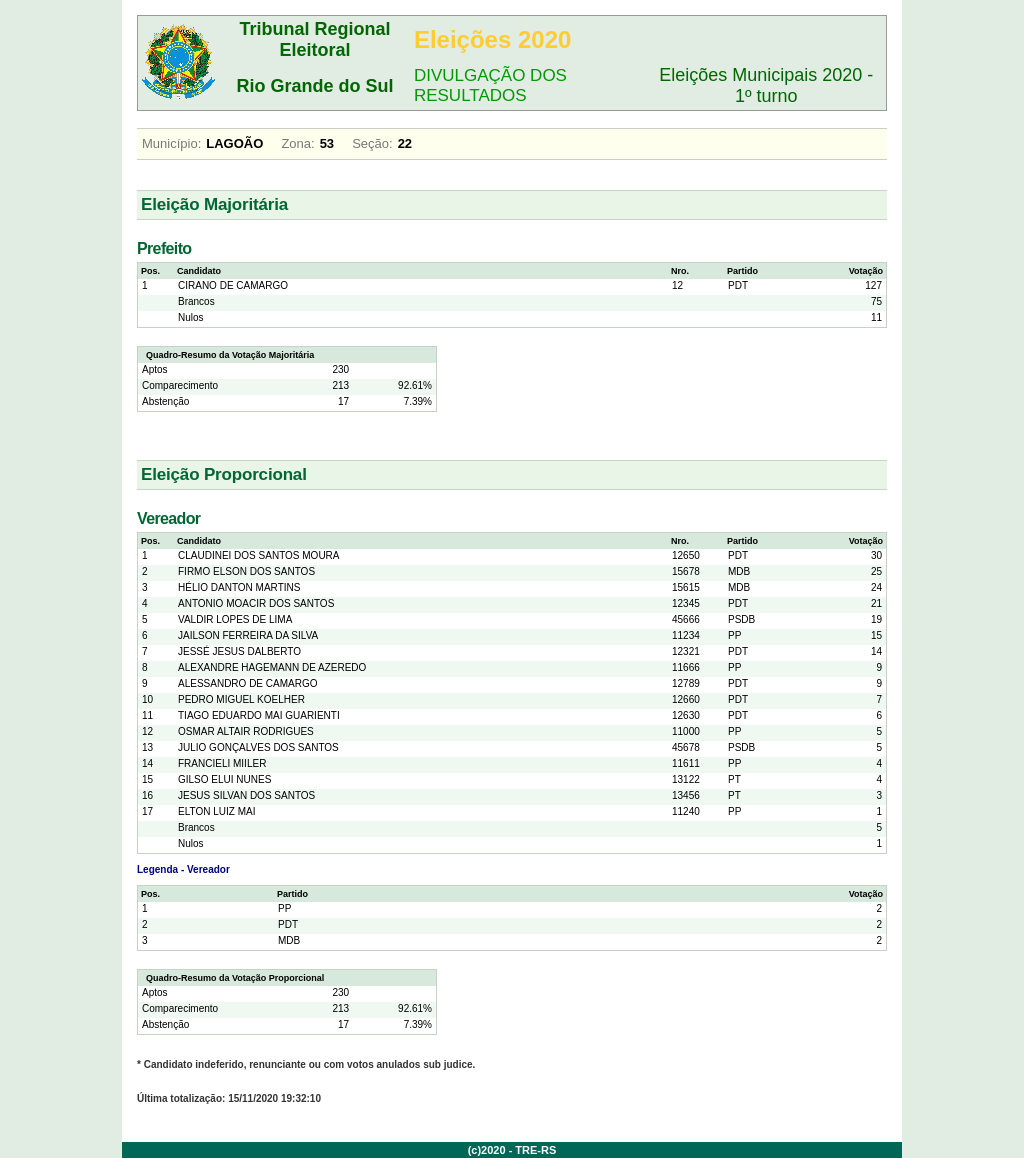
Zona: (297, 143)
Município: (171, 143)
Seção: (372, 143)
